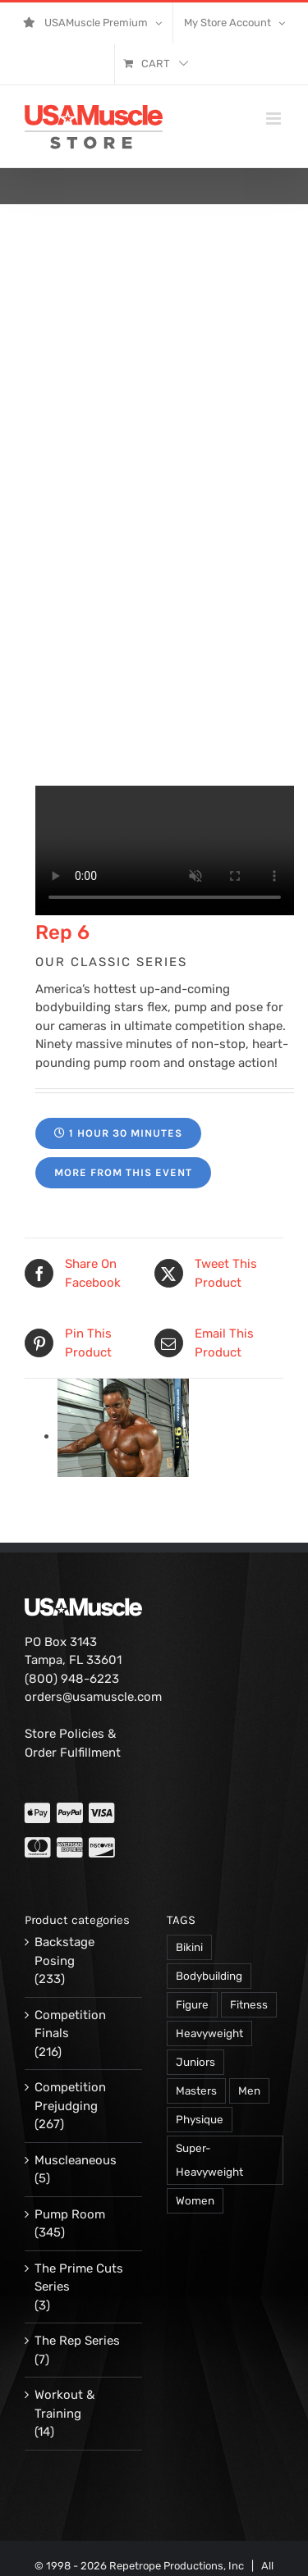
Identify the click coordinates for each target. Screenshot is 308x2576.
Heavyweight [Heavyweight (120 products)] (209, 2033)
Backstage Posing (64, 1951)
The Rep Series (77, 2340)
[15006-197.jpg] (123, 1436)
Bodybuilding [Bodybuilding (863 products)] (209, 1975)
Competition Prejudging (70, 2096)
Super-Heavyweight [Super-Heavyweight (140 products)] (209, 2159)
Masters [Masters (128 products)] (196, 2090)
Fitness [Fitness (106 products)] (249, 2004)
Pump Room (69, 2214)
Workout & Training (64, 2404)
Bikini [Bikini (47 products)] (189, 1947)
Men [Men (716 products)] (249, 2090)
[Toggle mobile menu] (274, 118)
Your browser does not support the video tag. (164, 850)
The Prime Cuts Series (78, 2278)
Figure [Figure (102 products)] (192, 2004)
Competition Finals (70, 2024)
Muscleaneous (75, 2160)
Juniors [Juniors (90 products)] (195, 2061)
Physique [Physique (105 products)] (199, 2119)
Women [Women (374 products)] (195, 2200)
